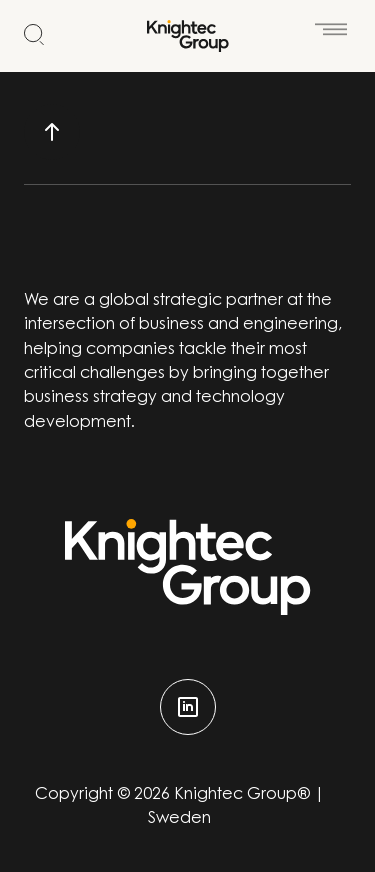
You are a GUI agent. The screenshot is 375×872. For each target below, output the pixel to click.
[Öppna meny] (331, 22)
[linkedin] (188, 707)
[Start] (188, 36)
